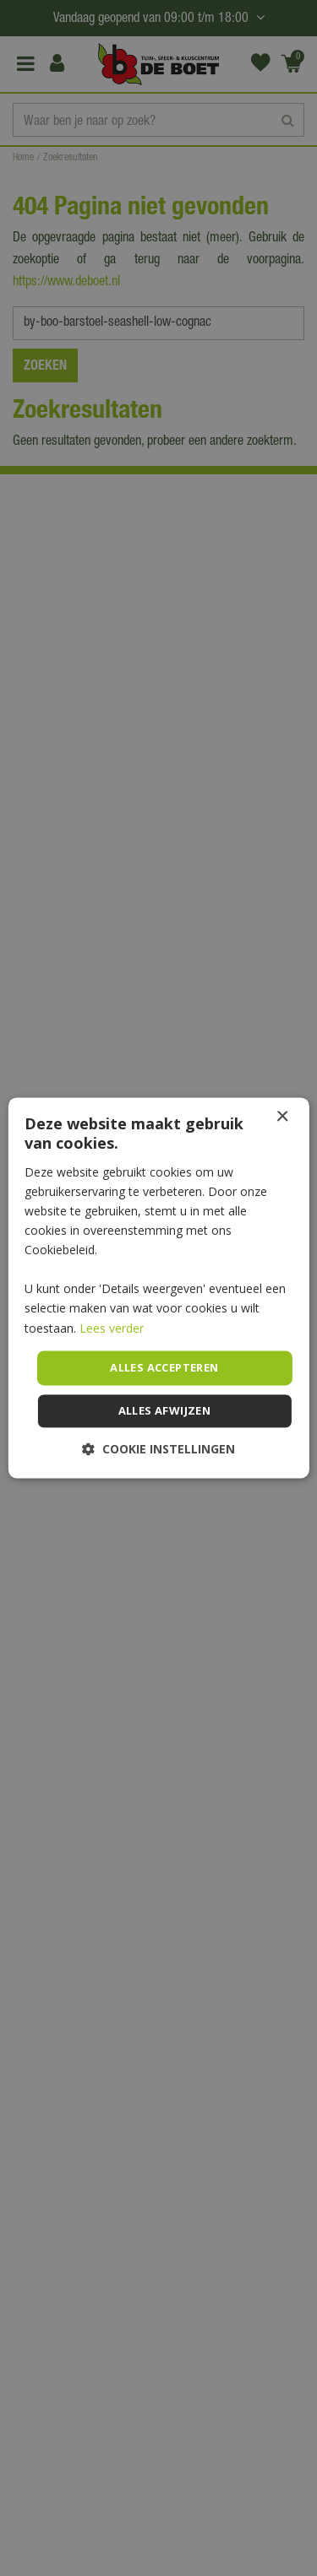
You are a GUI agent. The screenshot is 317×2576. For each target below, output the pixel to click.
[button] (158, 1450)
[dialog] (158, 1288)
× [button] (282, 1117)
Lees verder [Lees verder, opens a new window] (111, 1328)
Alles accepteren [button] (164, 1367)
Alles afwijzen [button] (164, 1411)
